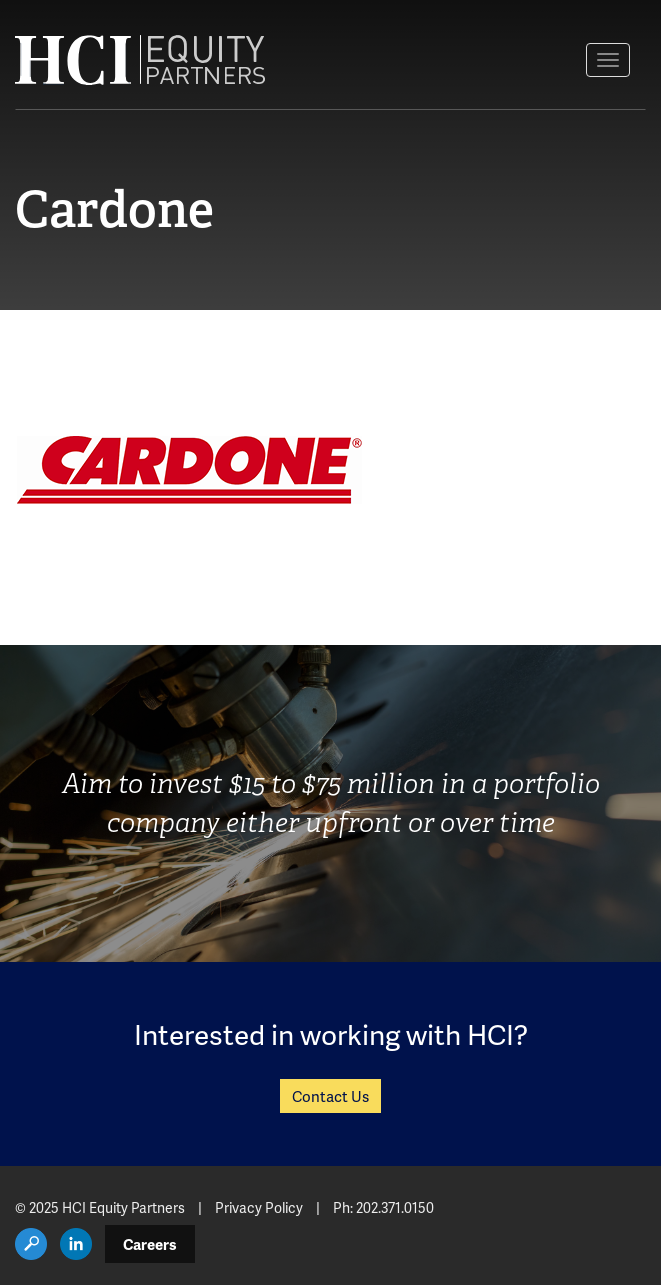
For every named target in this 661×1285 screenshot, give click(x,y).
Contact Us (330, 1096)
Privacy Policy (259, 1207)
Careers (150, 1244)
